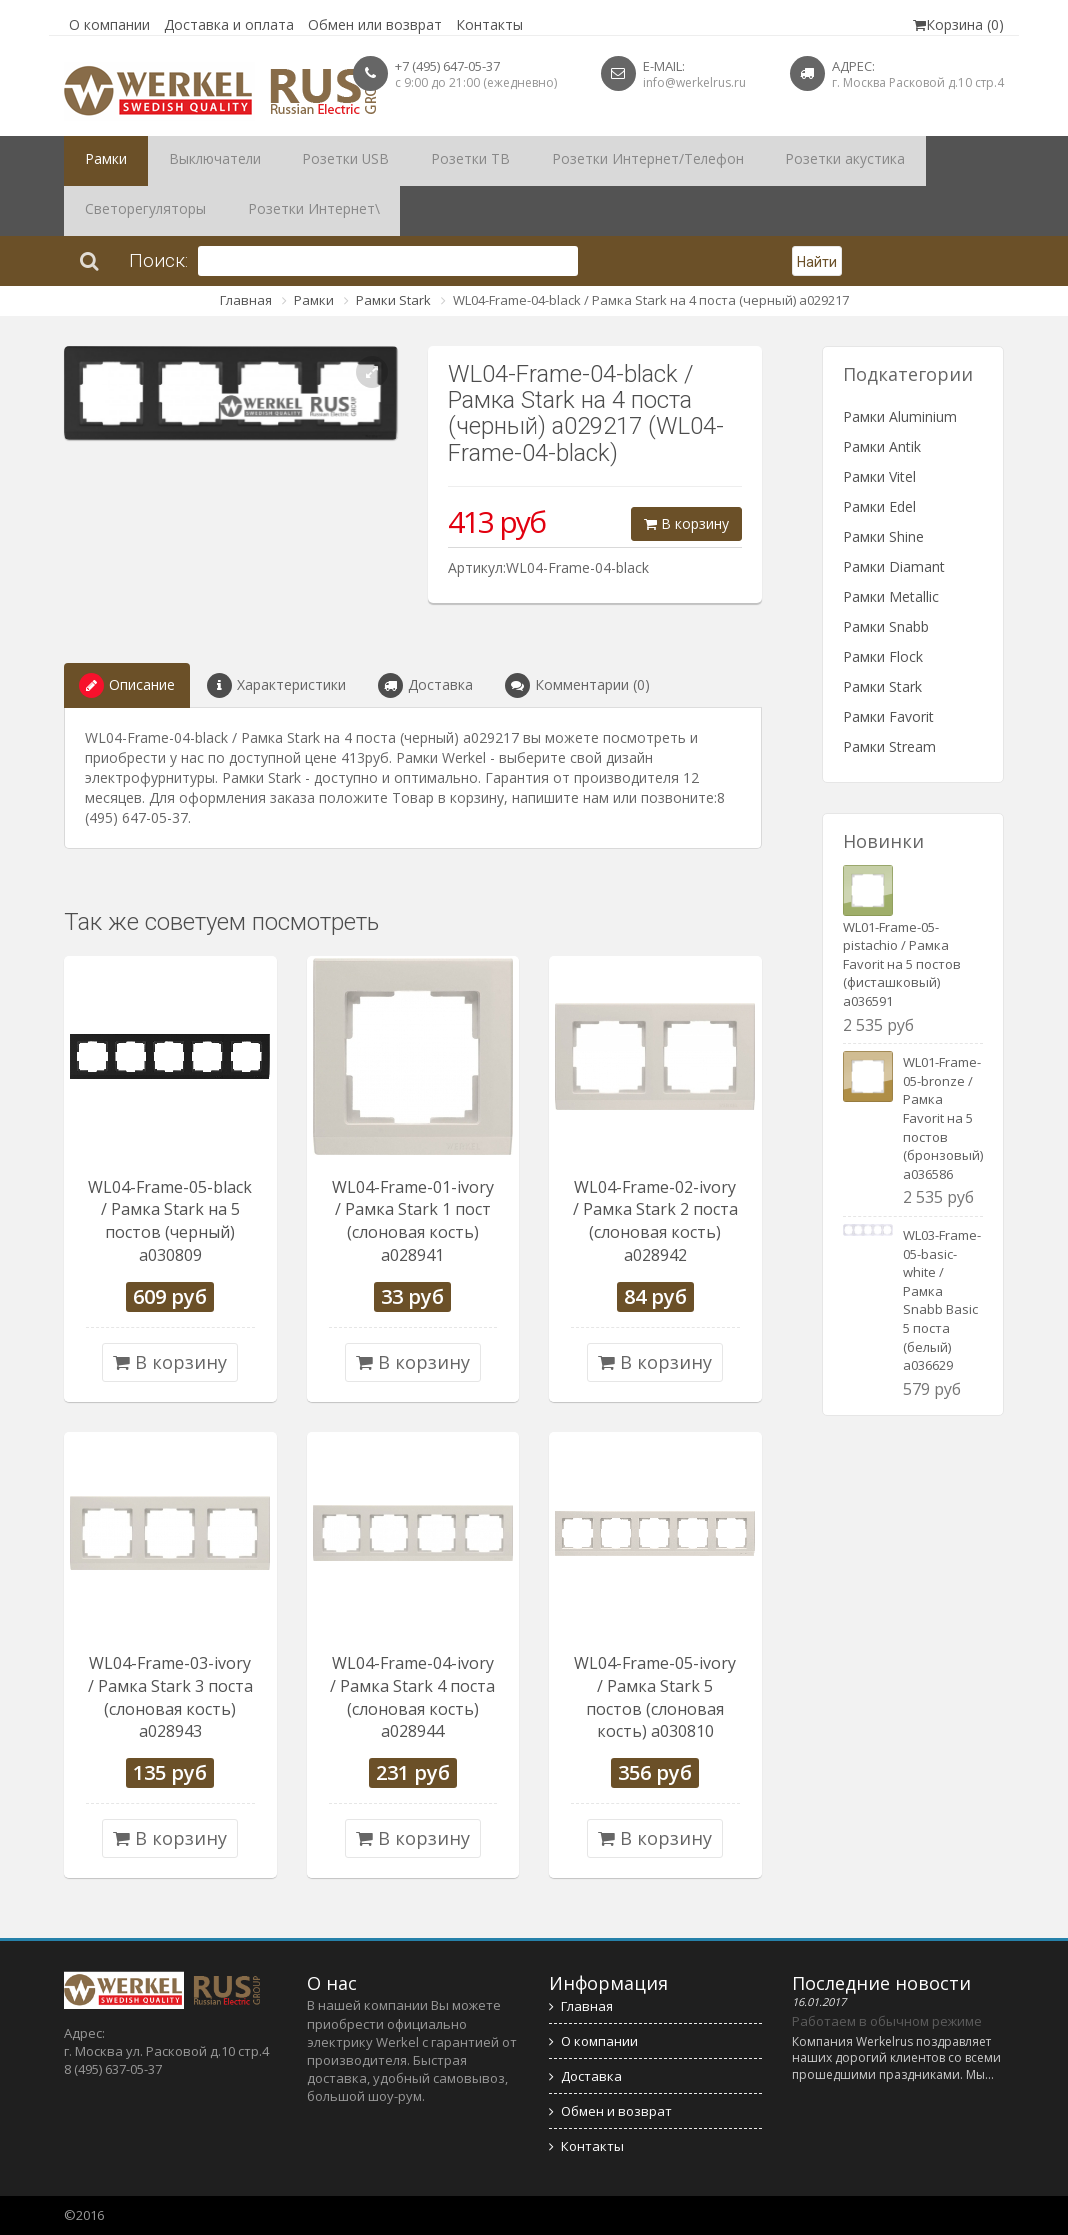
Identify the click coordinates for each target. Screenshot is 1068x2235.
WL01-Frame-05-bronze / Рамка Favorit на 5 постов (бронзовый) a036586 (943, 1117)
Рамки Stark (393, 300)
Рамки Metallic (891, 596)
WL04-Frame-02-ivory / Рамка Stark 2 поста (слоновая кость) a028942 (655, 1221)
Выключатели (193, 161)
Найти (817, 262)
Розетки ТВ (414, 161)
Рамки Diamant (894, 566)
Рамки (99, 161)
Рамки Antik (882, 446)
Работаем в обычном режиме (887, 2021)
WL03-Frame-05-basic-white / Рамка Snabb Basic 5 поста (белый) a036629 (942, 1300)
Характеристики (276, 685)
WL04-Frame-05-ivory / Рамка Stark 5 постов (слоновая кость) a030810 (655, 1697)
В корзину (686, 523)
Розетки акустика (746, 161)
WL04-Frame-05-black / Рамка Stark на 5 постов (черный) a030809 (170, 1221)
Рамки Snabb (886, 626)
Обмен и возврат (610, 2111)
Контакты (489, 24)
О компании (109, 24)
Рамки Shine (883, 536)
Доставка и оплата (229, 24)
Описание (127, 685)
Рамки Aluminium (900, 416)
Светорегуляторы (890, 161)
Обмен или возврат (375, 24)
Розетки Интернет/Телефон (569, 161)
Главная (246, 300)
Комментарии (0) (577, 685)
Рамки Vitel (879, 476)
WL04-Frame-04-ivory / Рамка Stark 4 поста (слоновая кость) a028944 (412, 1697)
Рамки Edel (879, 506)
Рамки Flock (883, 656)
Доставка (425, 685)
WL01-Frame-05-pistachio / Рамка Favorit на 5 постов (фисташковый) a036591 (902, 964)
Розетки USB (308, 161)
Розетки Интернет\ (141, 211)
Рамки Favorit (888, 716)
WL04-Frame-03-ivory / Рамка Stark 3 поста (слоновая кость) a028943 (170, 1697)
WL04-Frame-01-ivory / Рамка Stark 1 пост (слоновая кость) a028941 (413, 1221)
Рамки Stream (889, 746)
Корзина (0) (958, 24)
